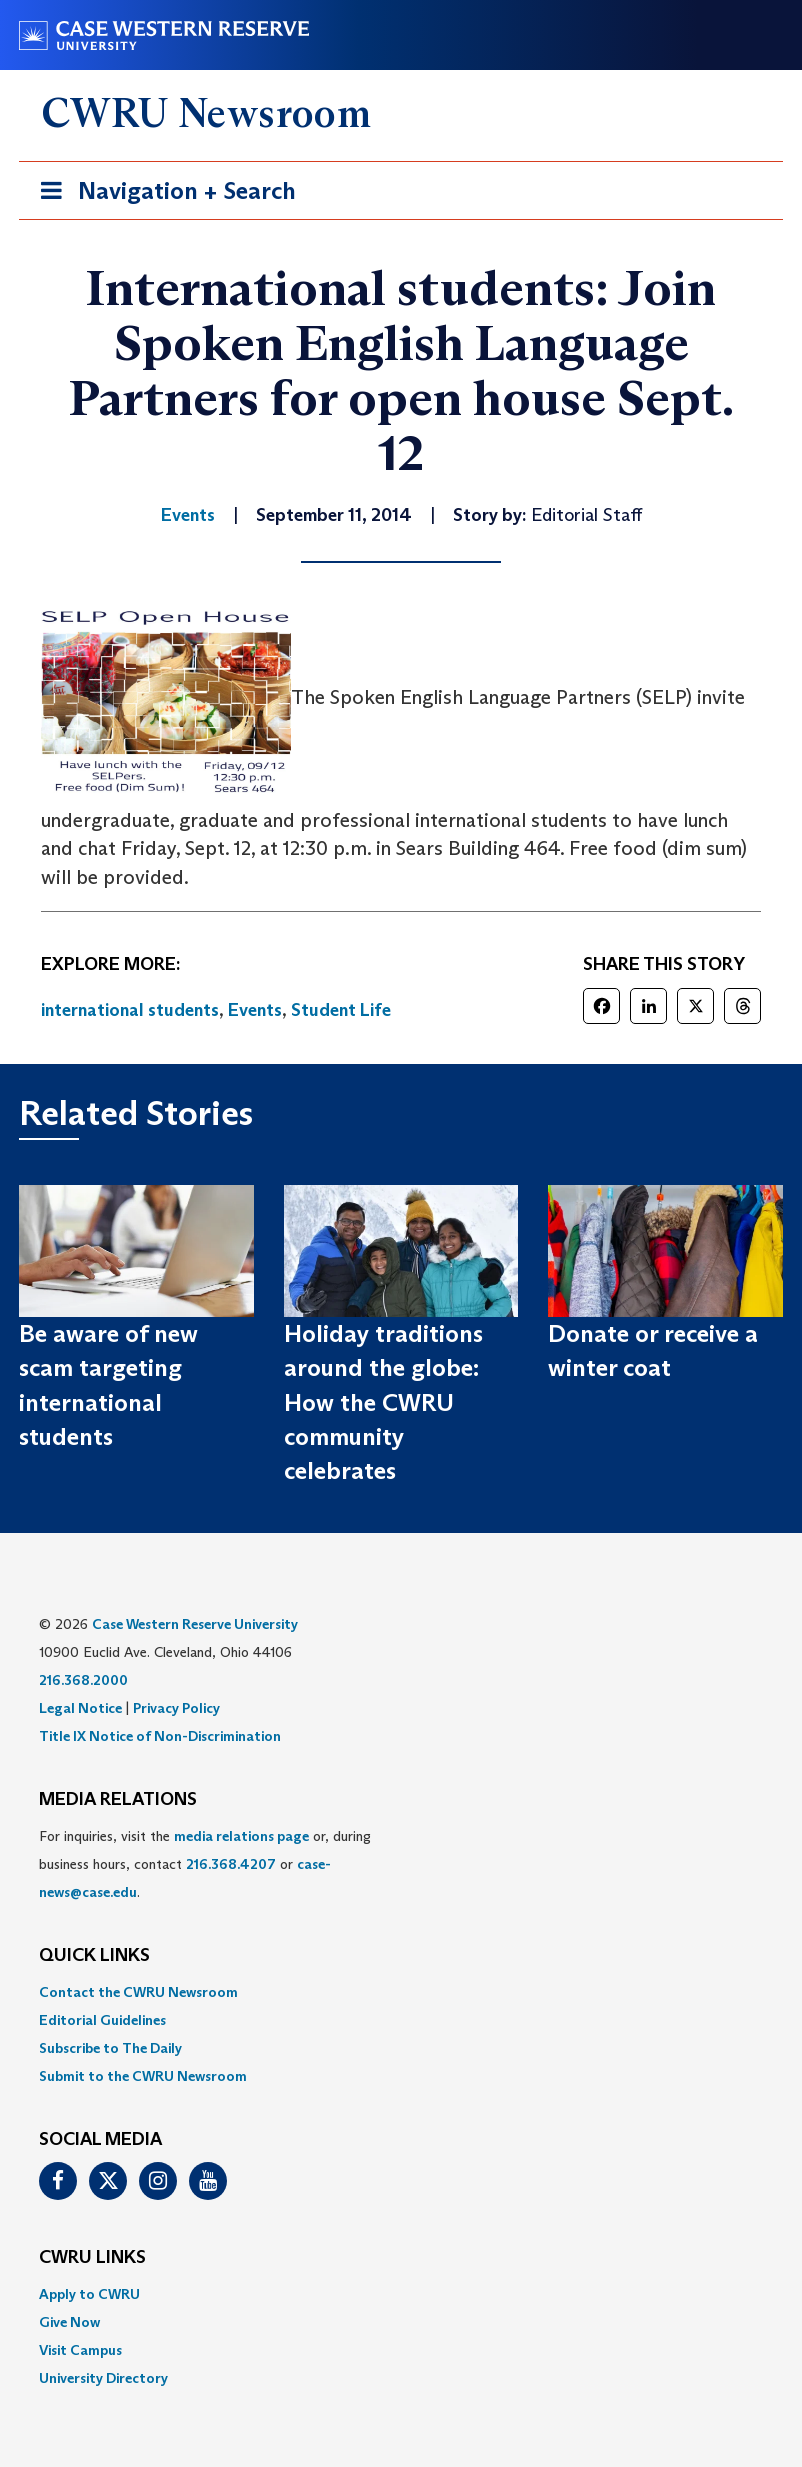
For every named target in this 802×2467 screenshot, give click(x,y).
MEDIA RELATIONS (118, 1800)
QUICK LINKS (94, 1956)
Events (255, 1010)
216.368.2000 (83, 1680)
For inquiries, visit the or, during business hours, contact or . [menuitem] (205, 1864)
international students (130, 1010)
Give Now (69, 2322)
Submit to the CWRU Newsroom (143, 2076)
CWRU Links (92, 2258)
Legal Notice (80, 1708)
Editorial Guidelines (102, 2020)
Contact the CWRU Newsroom (138, 1992)
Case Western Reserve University (195, 1624)
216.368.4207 (231, 1864)
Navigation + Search (162, 194)
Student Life (341, 1010)
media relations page (241, 1836)
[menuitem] (401, 1992)
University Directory (103, 2378)
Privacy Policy (176, 1708)
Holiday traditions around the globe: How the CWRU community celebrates (383, 1402)
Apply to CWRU (89, 2294)
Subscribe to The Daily (110, 2048)
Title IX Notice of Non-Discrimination (160, 1736)
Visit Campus (80, 2350)
